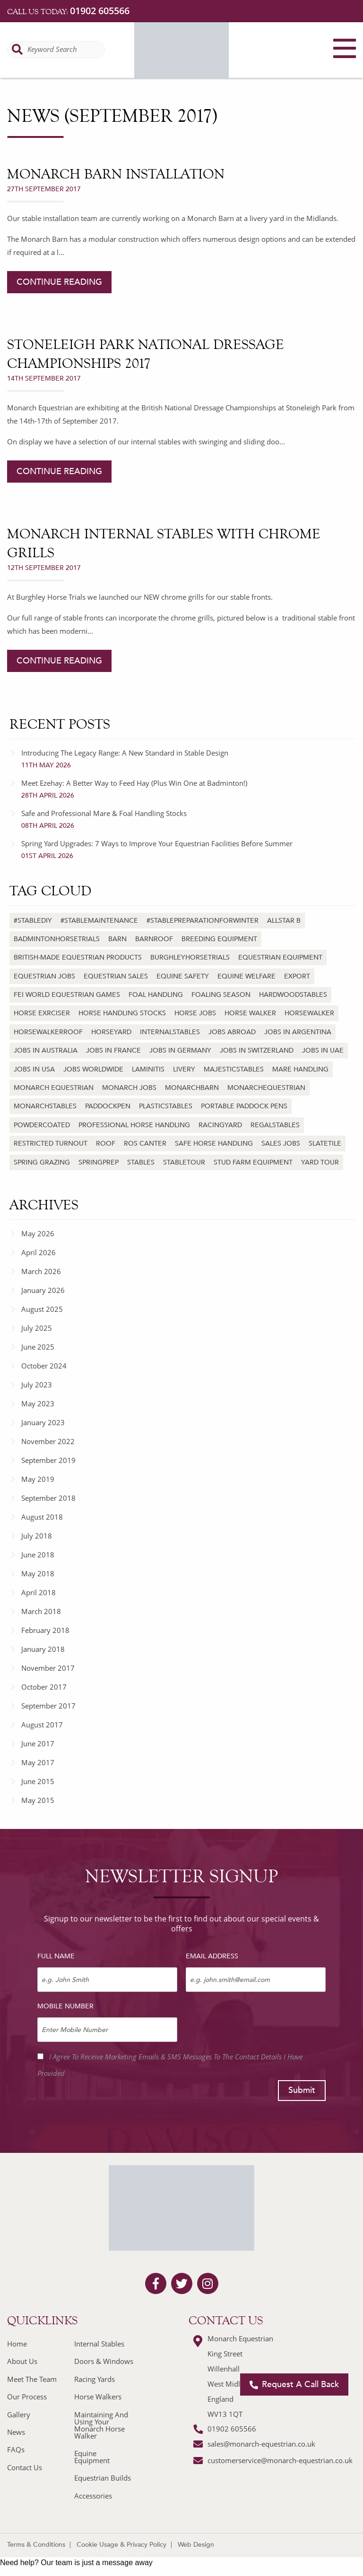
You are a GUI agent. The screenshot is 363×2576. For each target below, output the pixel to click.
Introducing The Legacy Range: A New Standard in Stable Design (188, 759)
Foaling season (221, 994)
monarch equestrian (54, 1087)
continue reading (59, 282)
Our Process (27, 2396)
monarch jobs (129, 1087)
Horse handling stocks (122, 1013)
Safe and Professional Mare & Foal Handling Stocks (188, 819)
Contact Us (24, 2467)
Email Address (212, 1956)
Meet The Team (32, 2379)
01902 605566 (100, 10)
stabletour (184, 1162)
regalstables (275, 1125)
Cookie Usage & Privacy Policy (121, 2544)
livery (184, 1069)
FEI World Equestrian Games (67, 994)
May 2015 (37, 1800)
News (16, 2432)
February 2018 (45, 1630)
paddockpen (107, 1106)
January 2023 (43, 1422)
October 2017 (44, 1687)
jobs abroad (232, 1032)
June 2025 (37, 1347)
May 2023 (37, 1403)
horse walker (250, 1013)
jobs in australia (46, 1050)
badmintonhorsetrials (57, 939)
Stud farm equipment (253, 1162)
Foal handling (156, 994)
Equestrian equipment (280, 957)
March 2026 (41, 1271)
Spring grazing (42, 1162)
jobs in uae (323, 1050)
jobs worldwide (93, 1069)
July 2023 (36, 1384)
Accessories (93, 2495)
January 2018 (43, 1649)
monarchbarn (192, 1087)
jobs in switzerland (257, 1050)
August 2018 (42, 1517)
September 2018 (48, 1498)
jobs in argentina (297, 1032)
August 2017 (42, 1724)
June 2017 (37, 1743)
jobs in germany (180, 1050)
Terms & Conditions (36, 2544)
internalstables (170, 1032)
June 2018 (37, 1554)
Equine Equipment (92, 2456)
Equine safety (182, 976)
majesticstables (234, 1069)
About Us (22, 2361)
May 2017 (37, 1762)
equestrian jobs (44, 976)
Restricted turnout (50, 1143)
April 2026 (38, 1252)
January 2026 (43, 1290)
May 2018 (37, 1573)
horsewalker (309, 1013)
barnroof (154, 939)
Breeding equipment (219, 939)
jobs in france (113, 1050)
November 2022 (48, 1441)
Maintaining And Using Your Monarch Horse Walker (101, 2425)
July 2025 (36, 1328)
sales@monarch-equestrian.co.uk (261, 2443)
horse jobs (195, 1013)
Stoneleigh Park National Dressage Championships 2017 (145, 353)
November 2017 (48, 1668)
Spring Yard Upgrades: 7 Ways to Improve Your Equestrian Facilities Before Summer (188, 849)
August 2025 (42, 1309)
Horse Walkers (97, 2396)
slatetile (325, 1143)
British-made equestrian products (78, 957)
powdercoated (42, 1125)
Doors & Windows (103, 2361)
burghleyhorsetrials (190, 957)
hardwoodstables (293, 994)
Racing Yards (94, 2379)
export (297, 976)
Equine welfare (246, 976)
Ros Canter (145, 1143)
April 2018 (38, 1592)
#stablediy (33, 920)
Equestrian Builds (102, 2477)
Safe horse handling (214, 1143)
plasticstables (165, 1106)
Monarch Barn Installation (116, 174)
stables (141, 1162)
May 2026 (37, 1233)
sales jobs (280, 1143)
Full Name (56, 1956)
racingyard (220, 1125)
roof (105, 1143)
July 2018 (36, 1535)
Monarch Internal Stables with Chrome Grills (163, 543)
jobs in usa (34, 1069)
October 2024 (44, 1365)
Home (17, 2343)
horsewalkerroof (48, 1032)
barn (117, 939)
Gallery (18, 2414)
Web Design (196, 2544)
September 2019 (48, 1460)
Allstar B (284, 920)
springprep (98, 1162)
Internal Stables (99, 2343)
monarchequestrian (266, 1087)
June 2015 (37, 1781)
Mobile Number (65, 2006)
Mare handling (300, 1069)
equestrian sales (116, 976)
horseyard (111, 1032)
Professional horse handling (134, 1125)
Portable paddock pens (244, 1106)
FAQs (16, 2449)
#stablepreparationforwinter (203, 920)
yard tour (320, 1162)
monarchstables (45, 1106)
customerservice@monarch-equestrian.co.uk (280, 2460)
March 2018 (41, 1611)
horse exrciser (42, 1013)
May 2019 (37, 1479)
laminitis (148, 1069)
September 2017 (48, 1705)
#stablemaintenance (99, 920)
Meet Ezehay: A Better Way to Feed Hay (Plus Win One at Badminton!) (188, 789)
